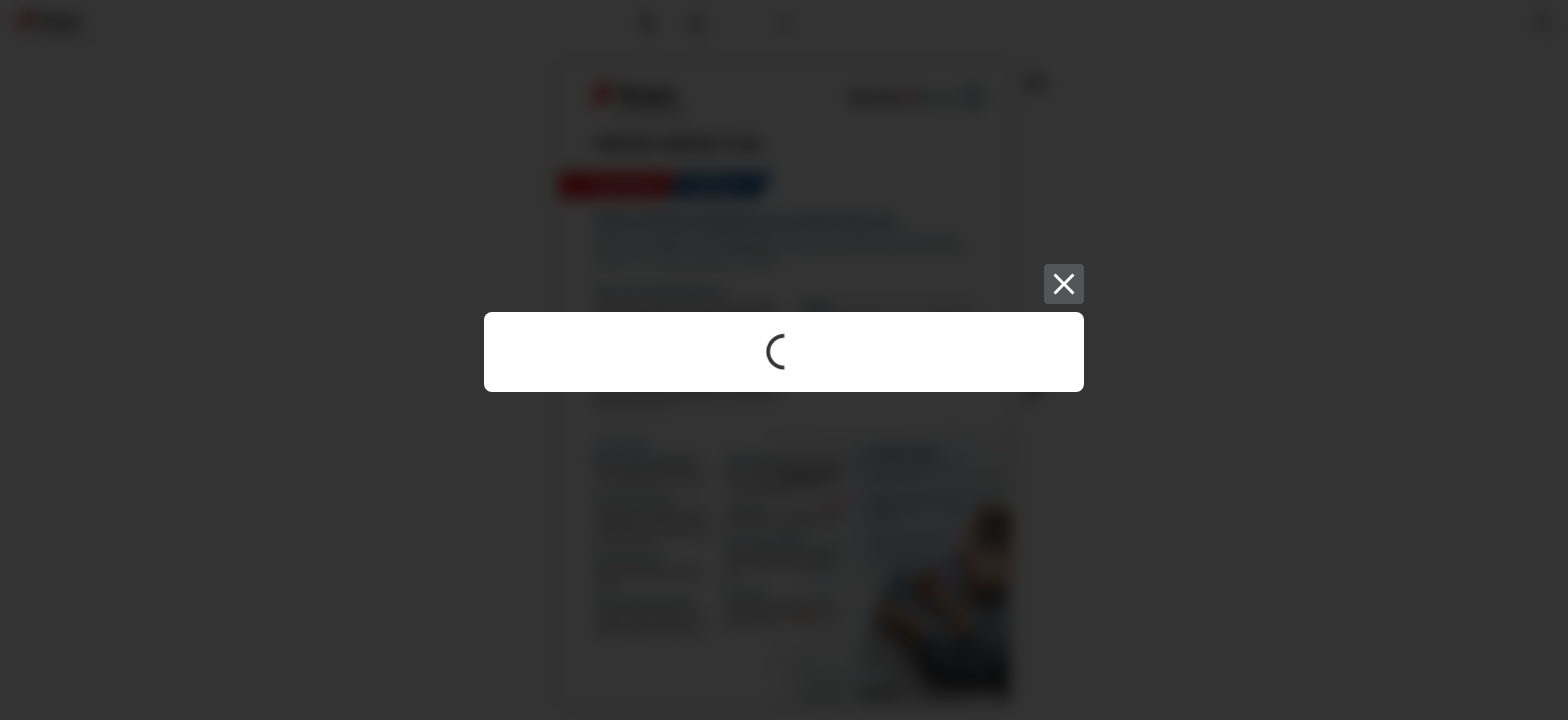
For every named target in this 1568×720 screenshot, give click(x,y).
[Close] (1064, 284)
